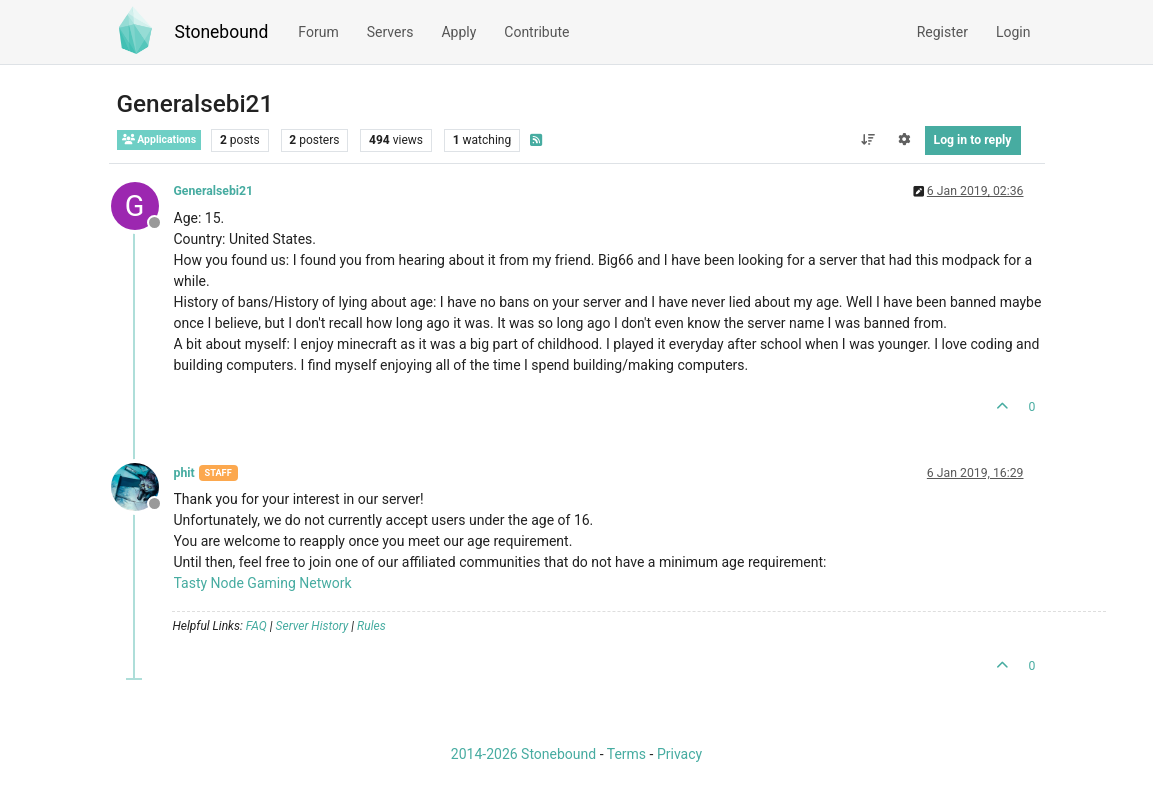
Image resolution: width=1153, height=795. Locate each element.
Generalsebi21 (214, 191)
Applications (159, 139)
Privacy (679, 754)
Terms (626, 754)
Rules (371, 626)
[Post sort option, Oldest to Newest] (867, 140)
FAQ (256, 626)
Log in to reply (973, 140)
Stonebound (222, 32)
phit (184, 473)
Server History (312, 626)
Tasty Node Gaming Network (263, 583)
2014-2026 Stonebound (523, 754)
